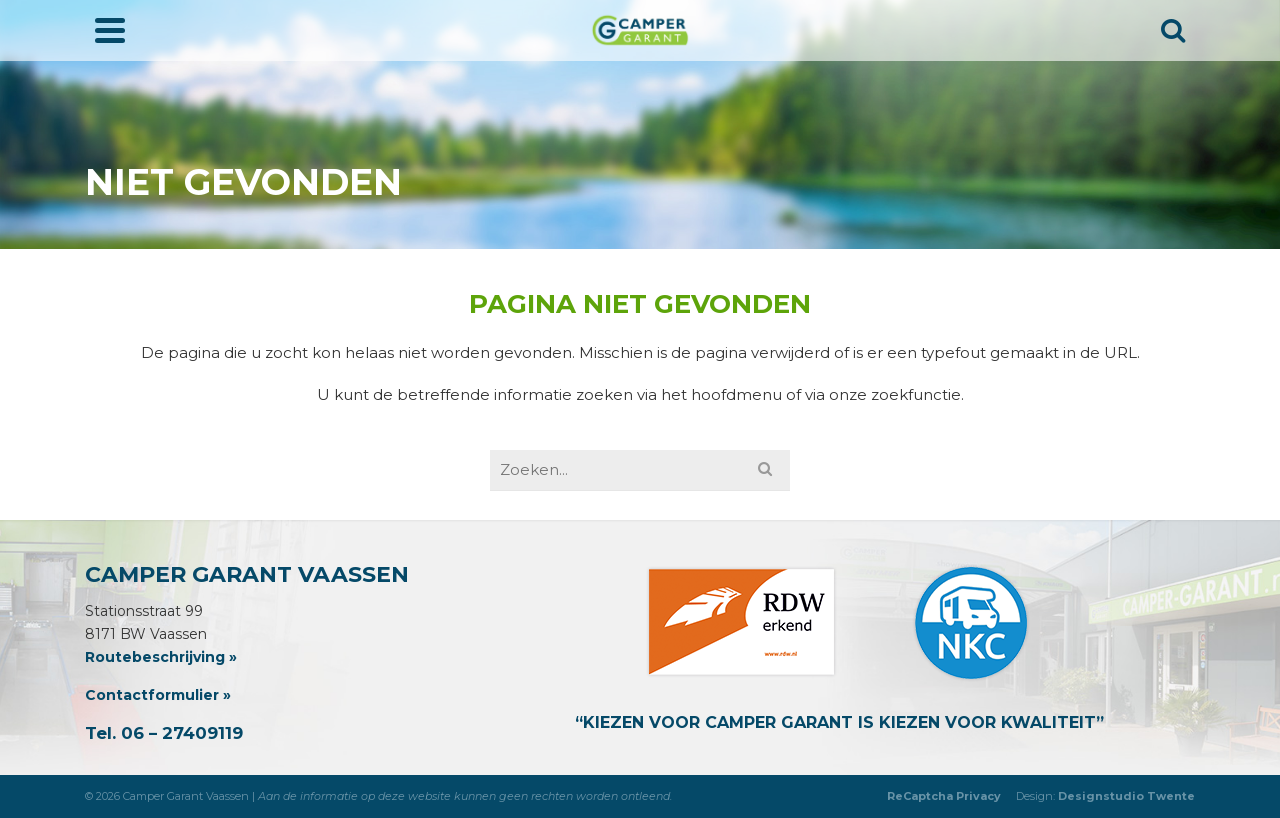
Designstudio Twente (1126, 796)
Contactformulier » (158, 695)
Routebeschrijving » (161, 657)
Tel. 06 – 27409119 (164, 733)
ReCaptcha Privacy (944, 796)
